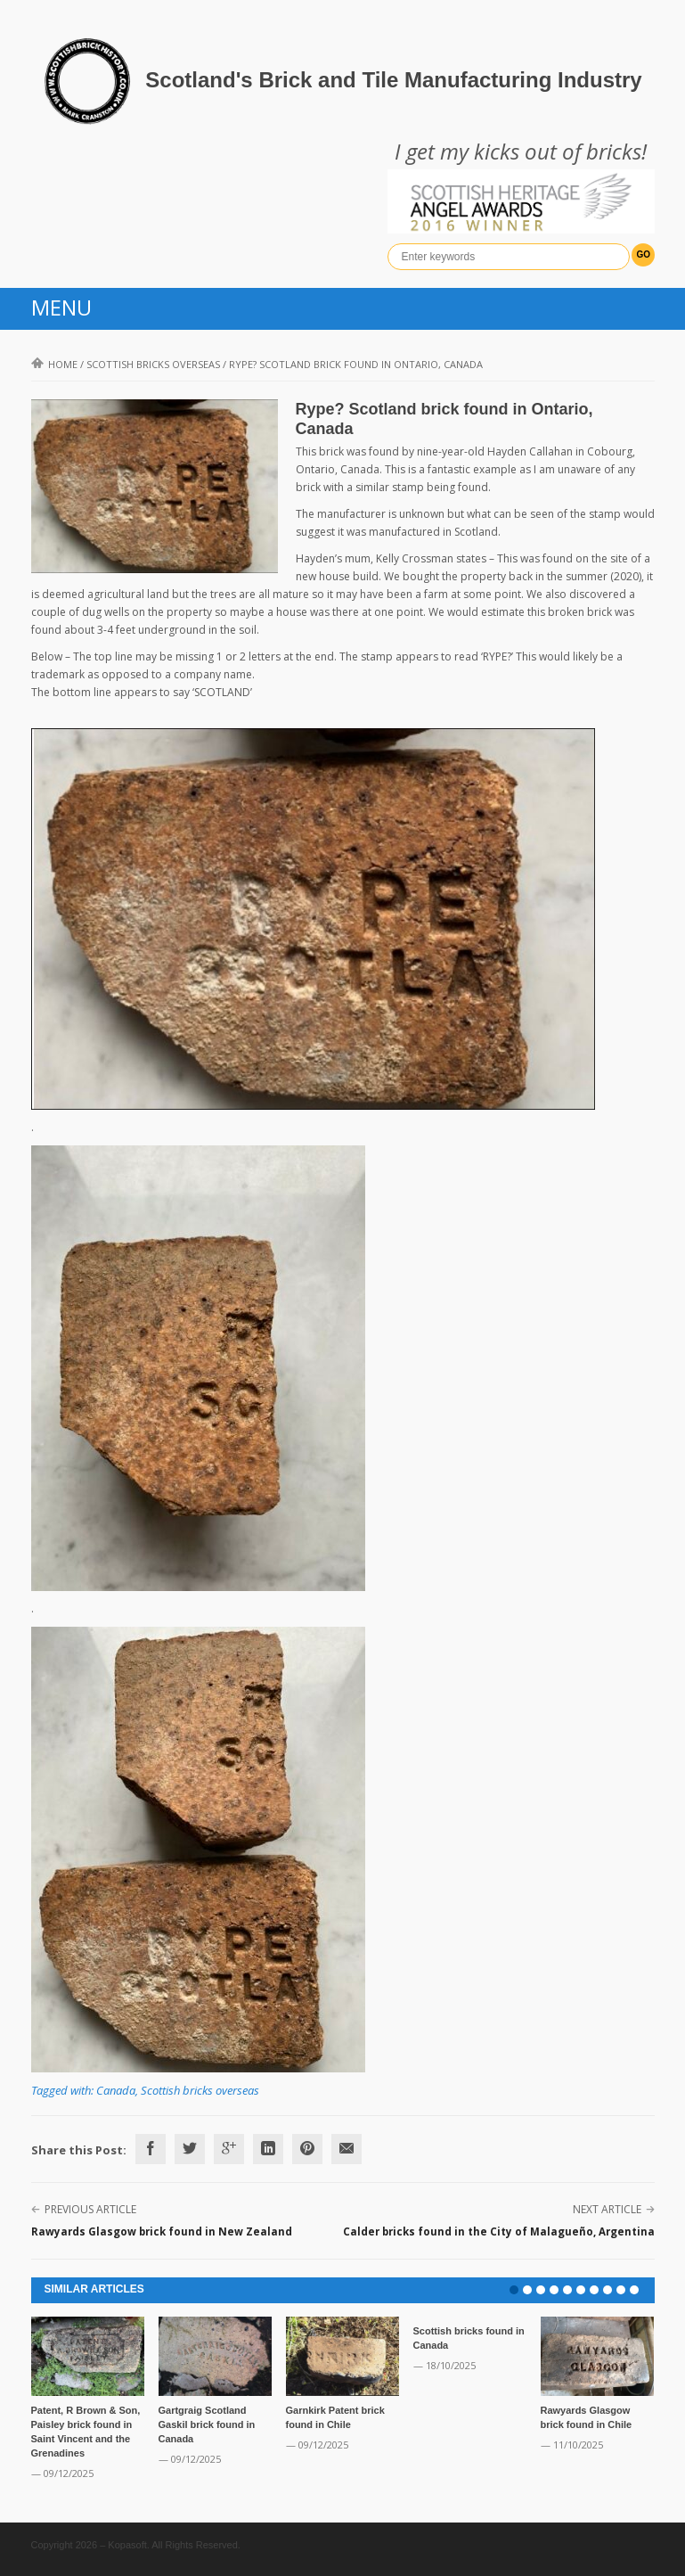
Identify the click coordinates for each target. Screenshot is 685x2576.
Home (54, 364)
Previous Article (90, 2209)
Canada (115, 2090)
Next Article (607, 2209)
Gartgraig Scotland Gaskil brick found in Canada (207, 2424)
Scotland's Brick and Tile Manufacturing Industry (393, 80)
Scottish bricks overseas (153, 364)
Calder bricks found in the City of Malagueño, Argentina (499, 2231)
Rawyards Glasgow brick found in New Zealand (161, 2231)
